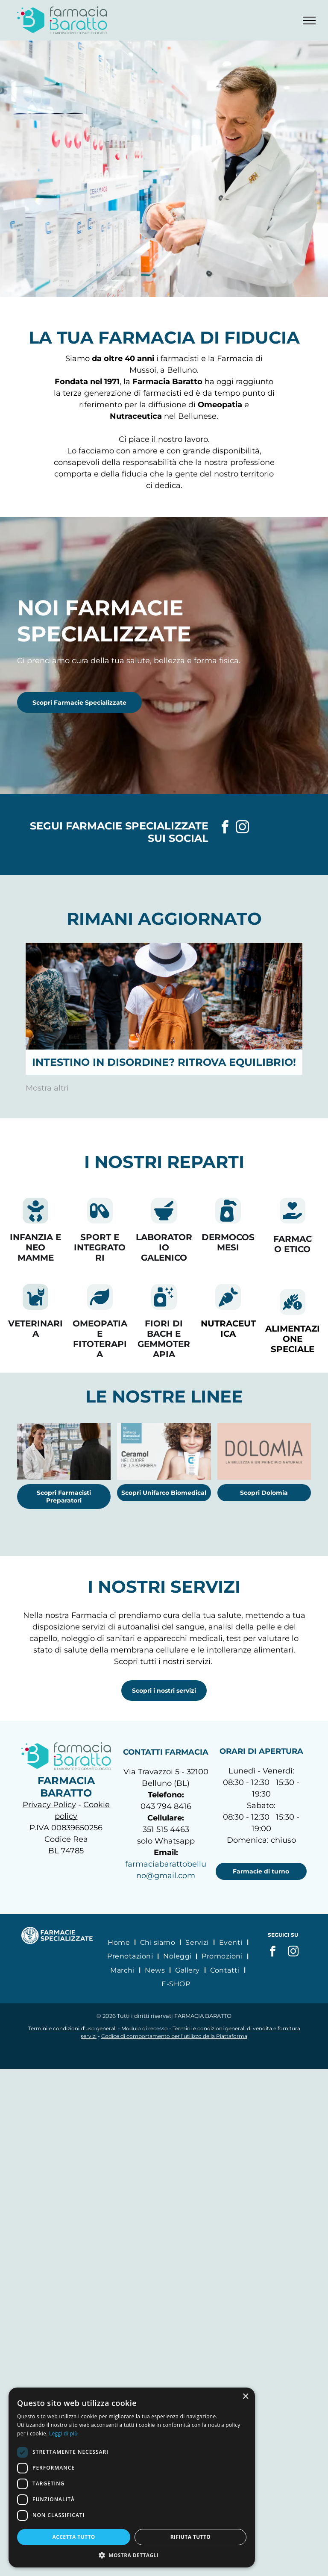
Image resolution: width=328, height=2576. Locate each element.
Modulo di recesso (144, 2028)
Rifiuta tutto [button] (239, 2537)
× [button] (310, 2405)
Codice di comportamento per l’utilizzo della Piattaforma (174, 2036)
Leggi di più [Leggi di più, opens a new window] (214, 2433)
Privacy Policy (49, 1804)
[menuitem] (119, 1942)
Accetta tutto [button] (89, 2537)
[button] (164, 2555)
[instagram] (242, 828)
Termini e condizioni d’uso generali (72, 2028)
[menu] (309, 20)
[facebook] (225, 828)
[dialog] (164, 2481)
